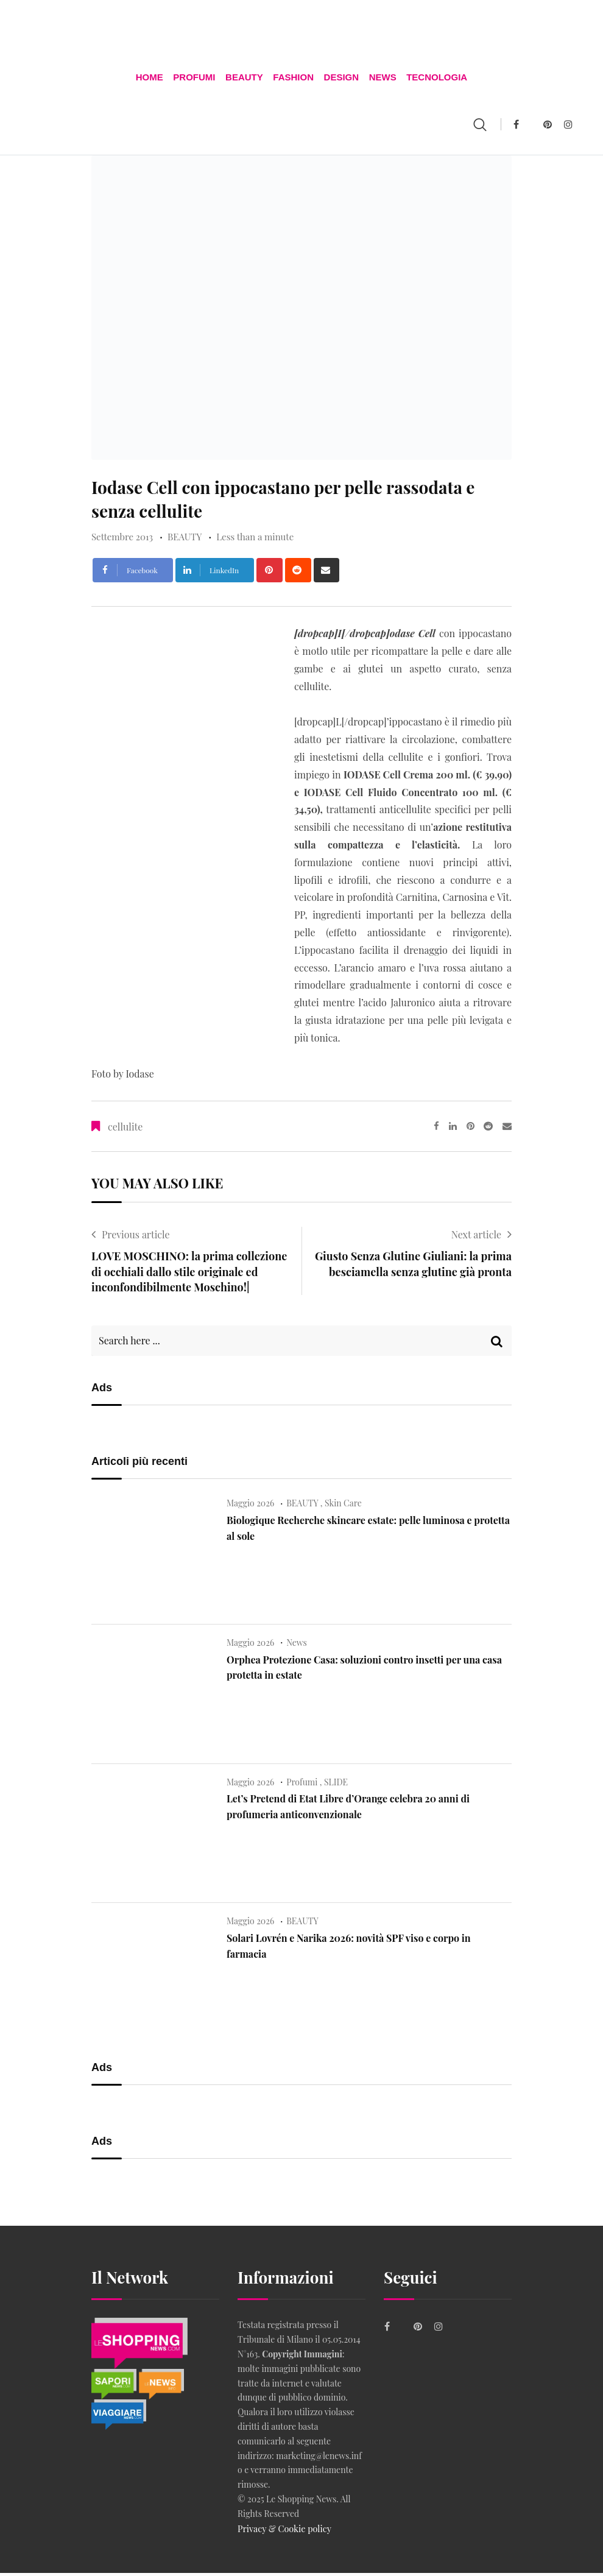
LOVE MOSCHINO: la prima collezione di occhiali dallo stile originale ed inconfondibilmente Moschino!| (189, 1275)
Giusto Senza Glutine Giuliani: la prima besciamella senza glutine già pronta (413, 1268)
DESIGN (340, 79)
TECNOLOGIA (432, 79)
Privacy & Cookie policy (283, 2532)
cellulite (125, 1130)
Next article (476, 1238)
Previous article (136, 1238)
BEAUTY (246, 79)
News (379, 79)
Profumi (197, 79)
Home (154, 79)
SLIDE (336, 1785)
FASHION (293, 79)
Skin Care (343, 1506)
